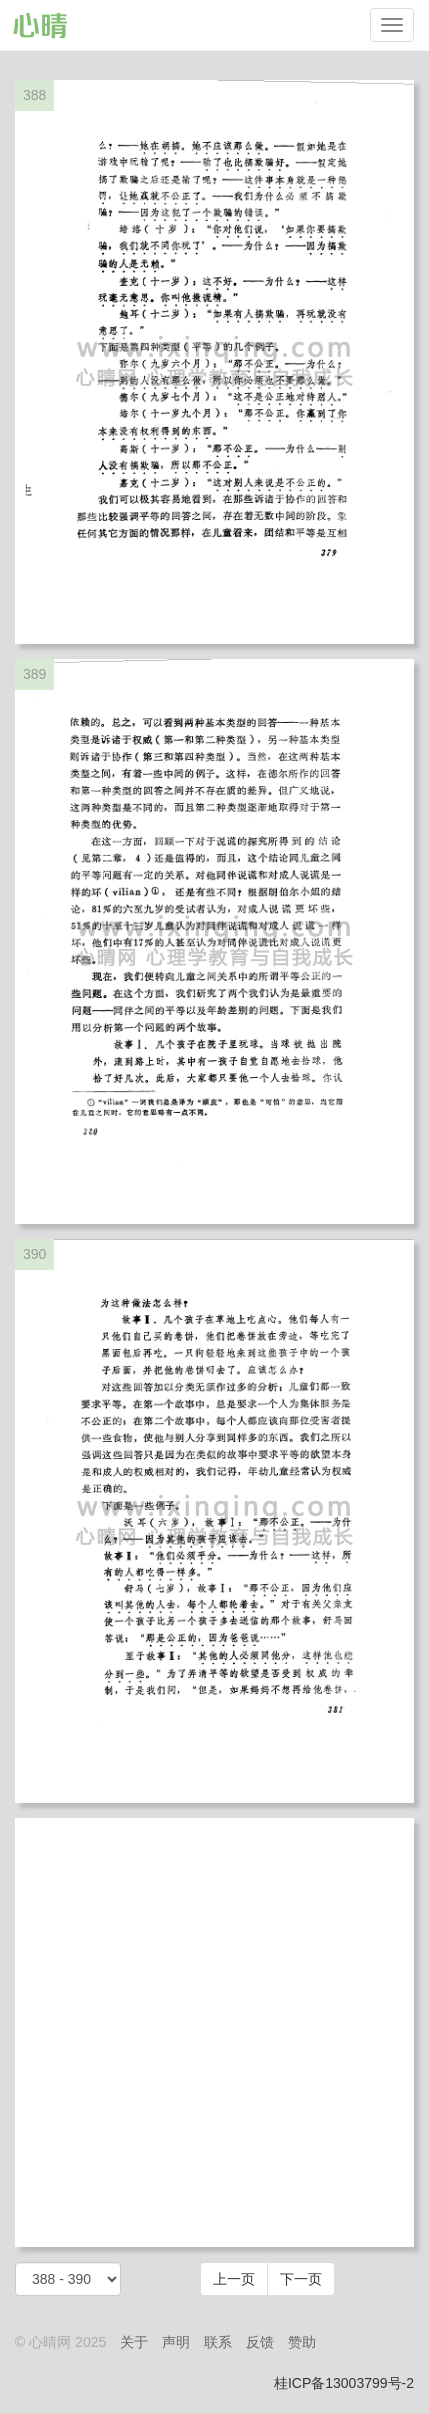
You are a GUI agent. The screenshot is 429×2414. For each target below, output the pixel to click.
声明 (176, 2342)
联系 (218, 2342)
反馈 (260, 2342)
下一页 (301, 2279)
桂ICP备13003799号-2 (344, 2383)
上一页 (234, 2279)
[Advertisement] (214, 2032)
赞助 (302, 2342)
